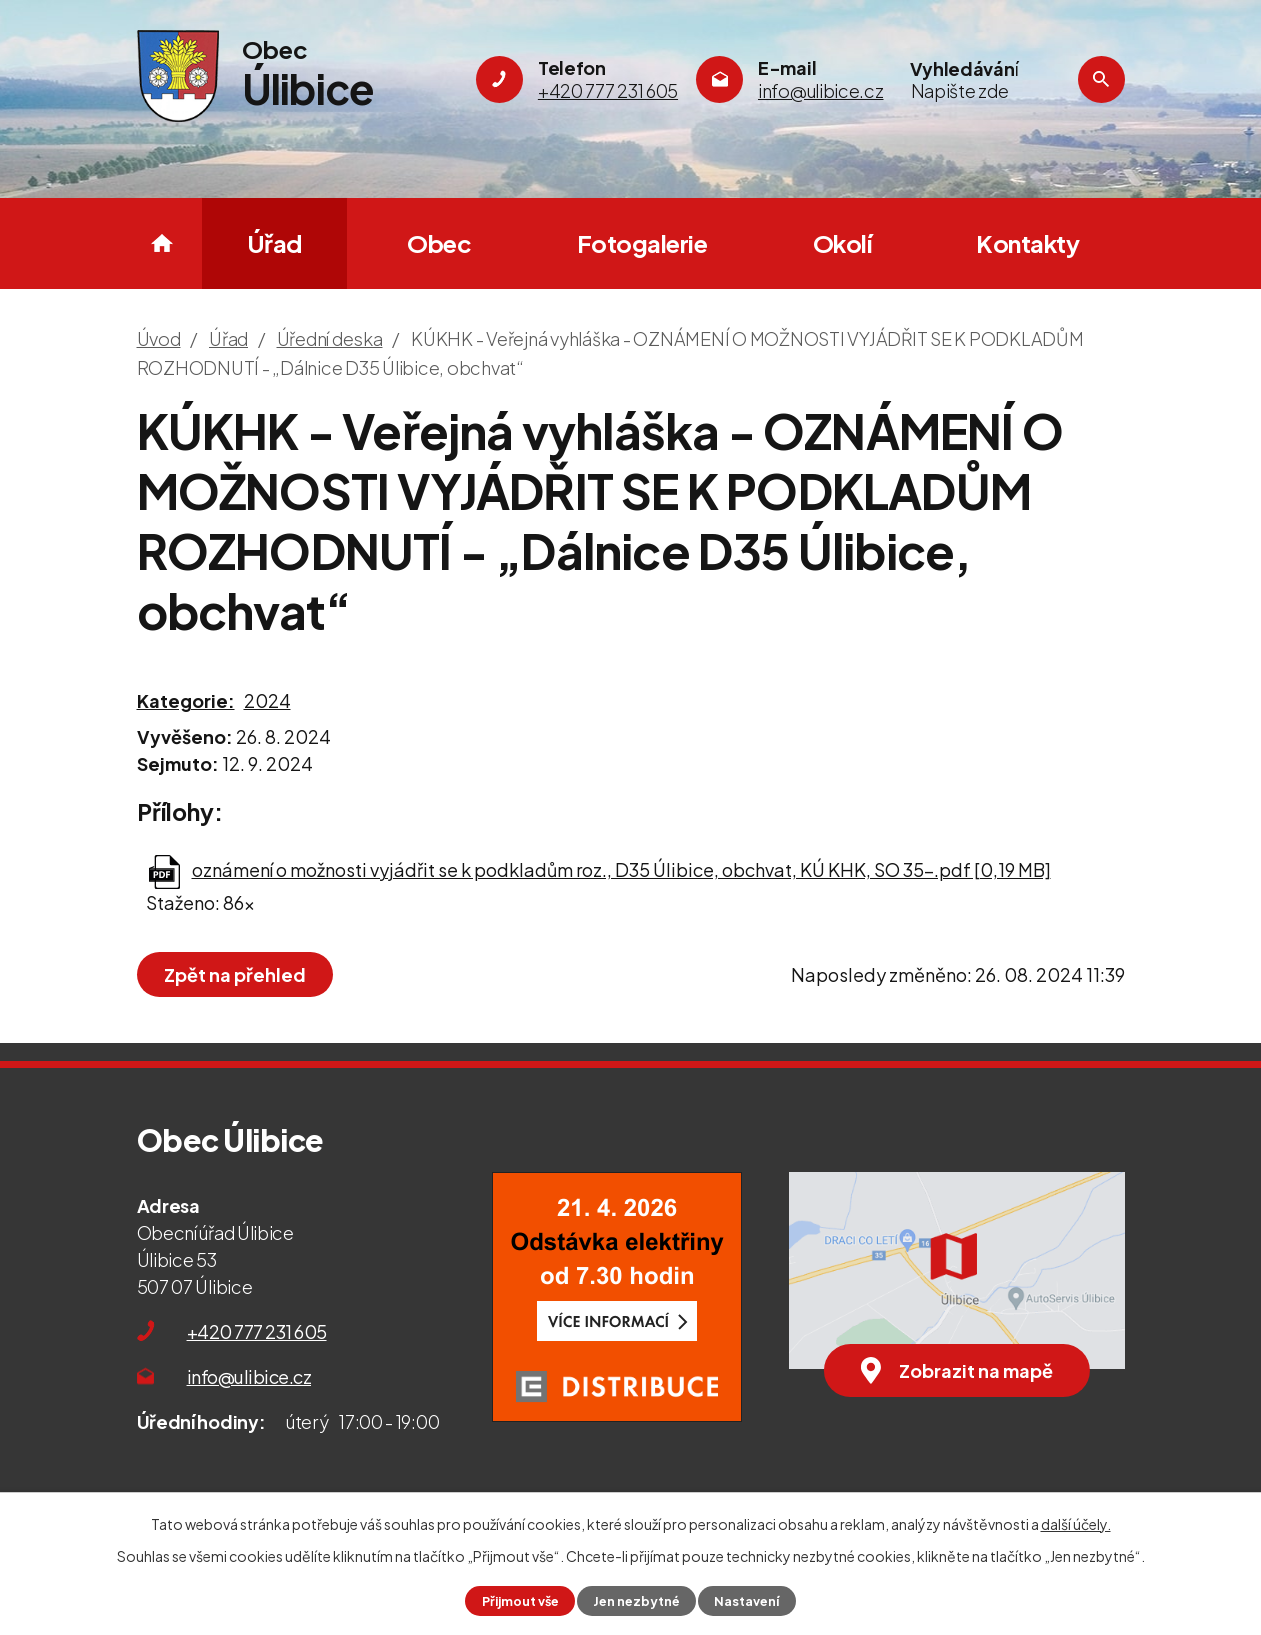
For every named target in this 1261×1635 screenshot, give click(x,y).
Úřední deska (330, 338)
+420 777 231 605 (257, 1331)
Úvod (162, 243)
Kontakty (1027, 243)
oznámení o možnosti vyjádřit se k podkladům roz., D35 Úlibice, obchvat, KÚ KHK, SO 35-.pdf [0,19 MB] (621, 869)
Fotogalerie (642, 243)
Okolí (842, 243)
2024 (267, 700)
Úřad (274, 243)
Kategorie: (186, 700)
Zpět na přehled (235, 974)
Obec (439, 243)
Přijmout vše (520, 1601)
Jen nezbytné (636, 1601)
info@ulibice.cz (249, 1376)
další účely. (1076, 1524)
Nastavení (746, 1601)
